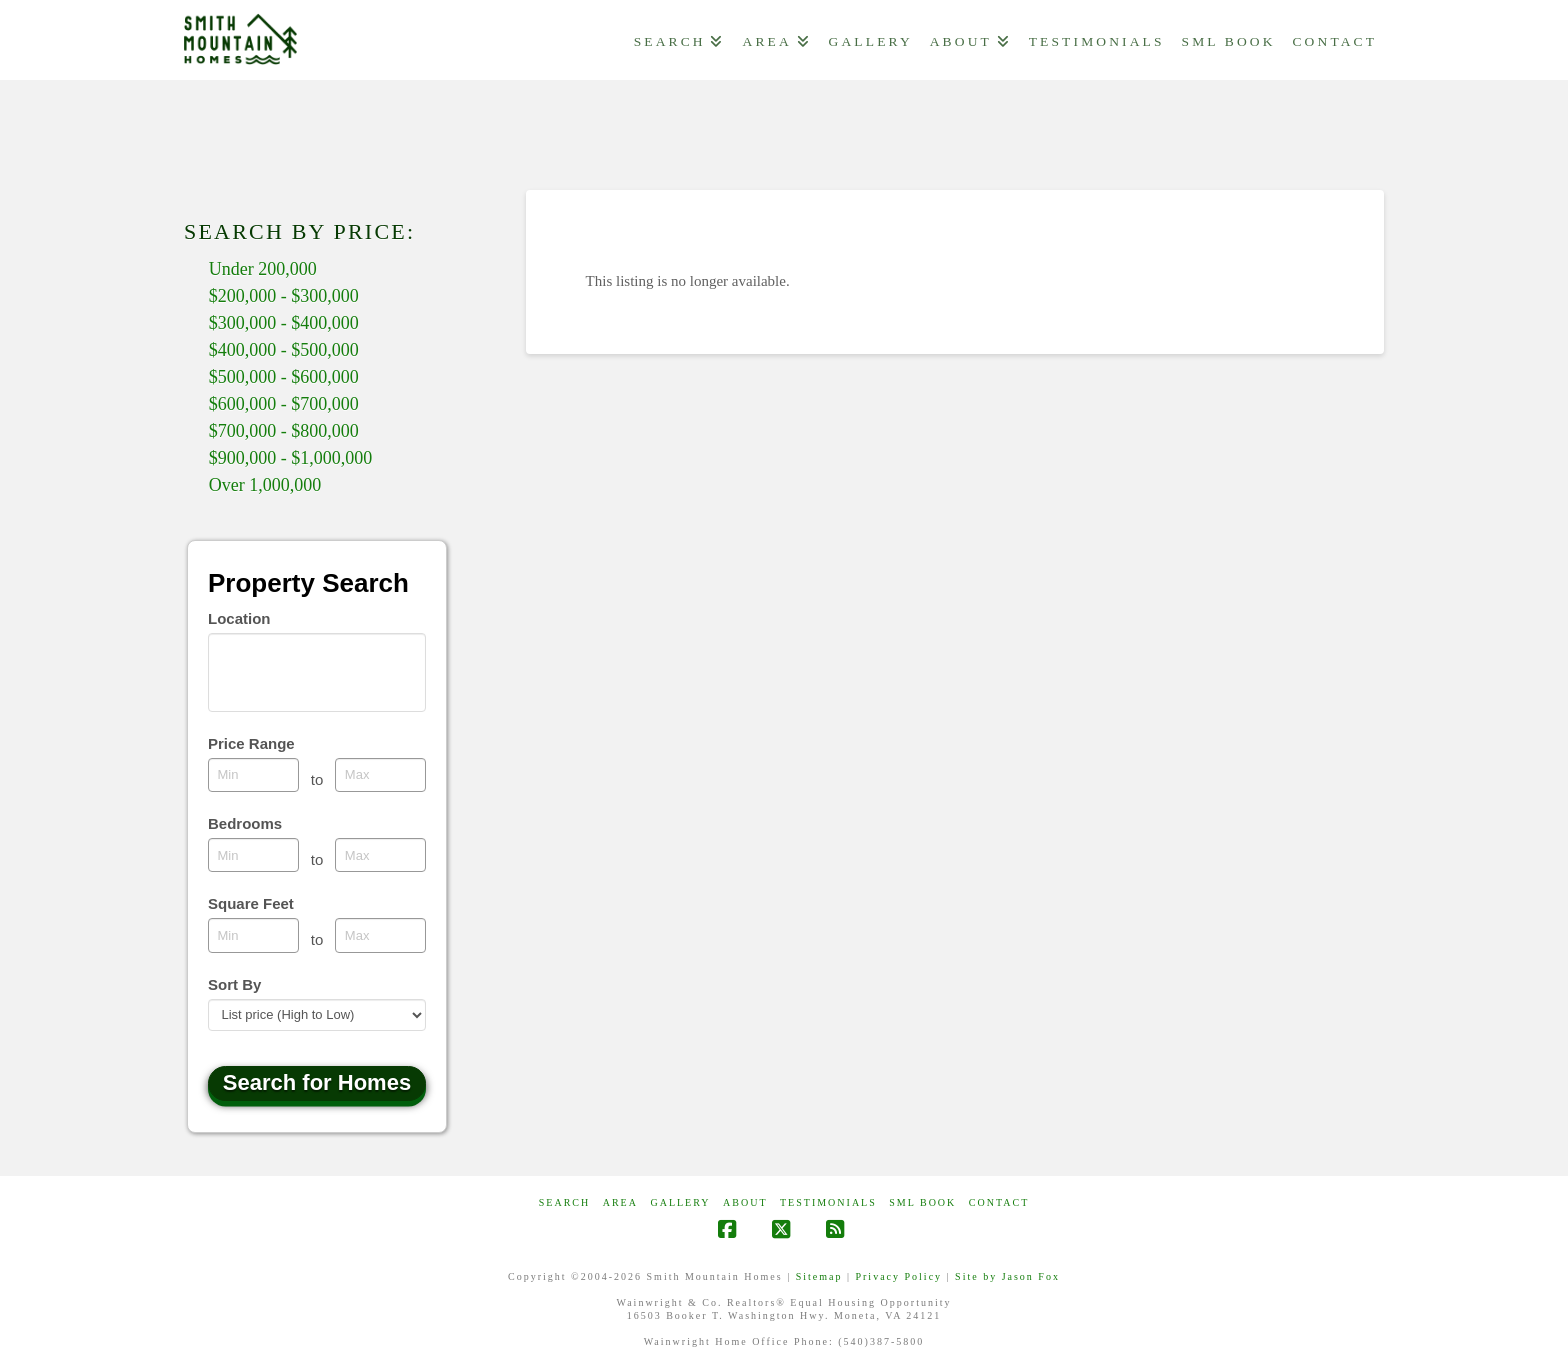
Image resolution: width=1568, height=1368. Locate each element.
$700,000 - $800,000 (284, 431)
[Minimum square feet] (253, 935)
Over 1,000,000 (265, 485)
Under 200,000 (263, 269)
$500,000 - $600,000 (284, 377)
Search (564, 1202)
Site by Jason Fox (1007, 1276)
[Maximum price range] (380, 775)
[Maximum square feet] (380, 935)
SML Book (922, 1202)
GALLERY (680, 1202)
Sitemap (819, 1276)
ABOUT (745, 1202)
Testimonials (828, 1202)
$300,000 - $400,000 (284, 323)
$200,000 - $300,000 (284, 296)
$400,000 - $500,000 (284, 350)
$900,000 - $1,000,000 (291, 458)
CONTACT (999, 1202)
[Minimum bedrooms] (253, 855)
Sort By (234, 984)
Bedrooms (245, 823)
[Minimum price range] (253, 775)
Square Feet (251, 903)
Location (239, 618)
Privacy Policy (898, 1276)
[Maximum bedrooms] (380, 855)
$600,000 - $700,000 (284, 404)
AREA (620, 1202)
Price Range (251, 743)
